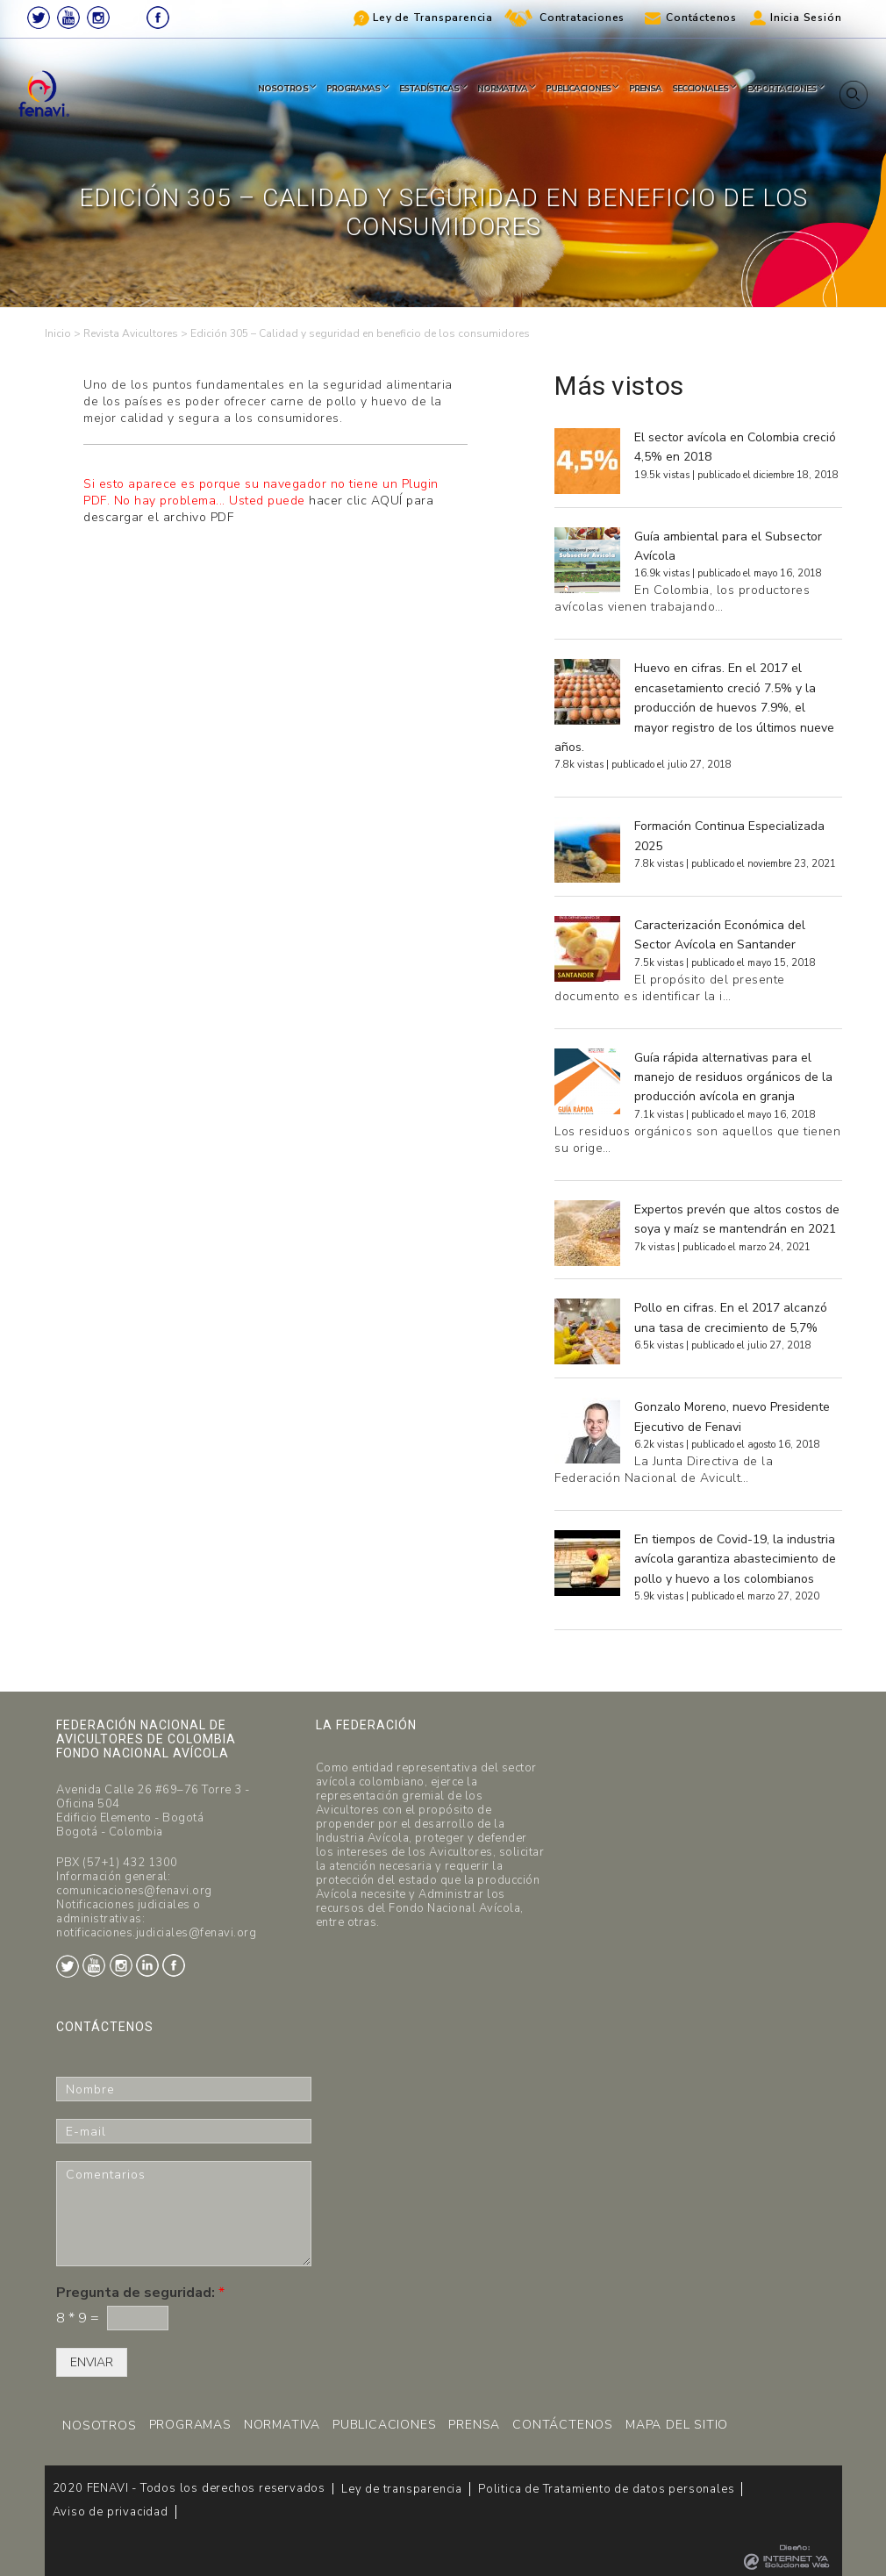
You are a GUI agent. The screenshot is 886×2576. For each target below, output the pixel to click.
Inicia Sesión (805, 18)
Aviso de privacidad (110, 2512)
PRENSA (474, 2424)
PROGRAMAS (190, 2424)
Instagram (98, 17)
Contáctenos (701, 18)
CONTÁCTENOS (562, 2424)
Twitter (38, 17)
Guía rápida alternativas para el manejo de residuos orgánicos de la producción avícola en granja (733, 1077)
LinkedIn (128, 17)
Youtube (68, 17)
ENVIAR (91, 2362)
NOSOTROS (99, 2425)
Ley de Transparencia (433, 18)
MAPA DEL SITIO (676, 2424)
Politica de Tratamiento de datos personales (606, 2489)
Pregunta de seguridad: (140, 2293)
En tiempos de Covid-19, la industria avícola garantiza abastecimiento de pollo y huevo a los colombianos (735, 1559)
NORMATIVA (282, 2424)
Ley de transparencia (401, 2489)
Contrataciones (582, 18)
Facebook (157, 17)
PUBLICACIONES (384, 2424)
